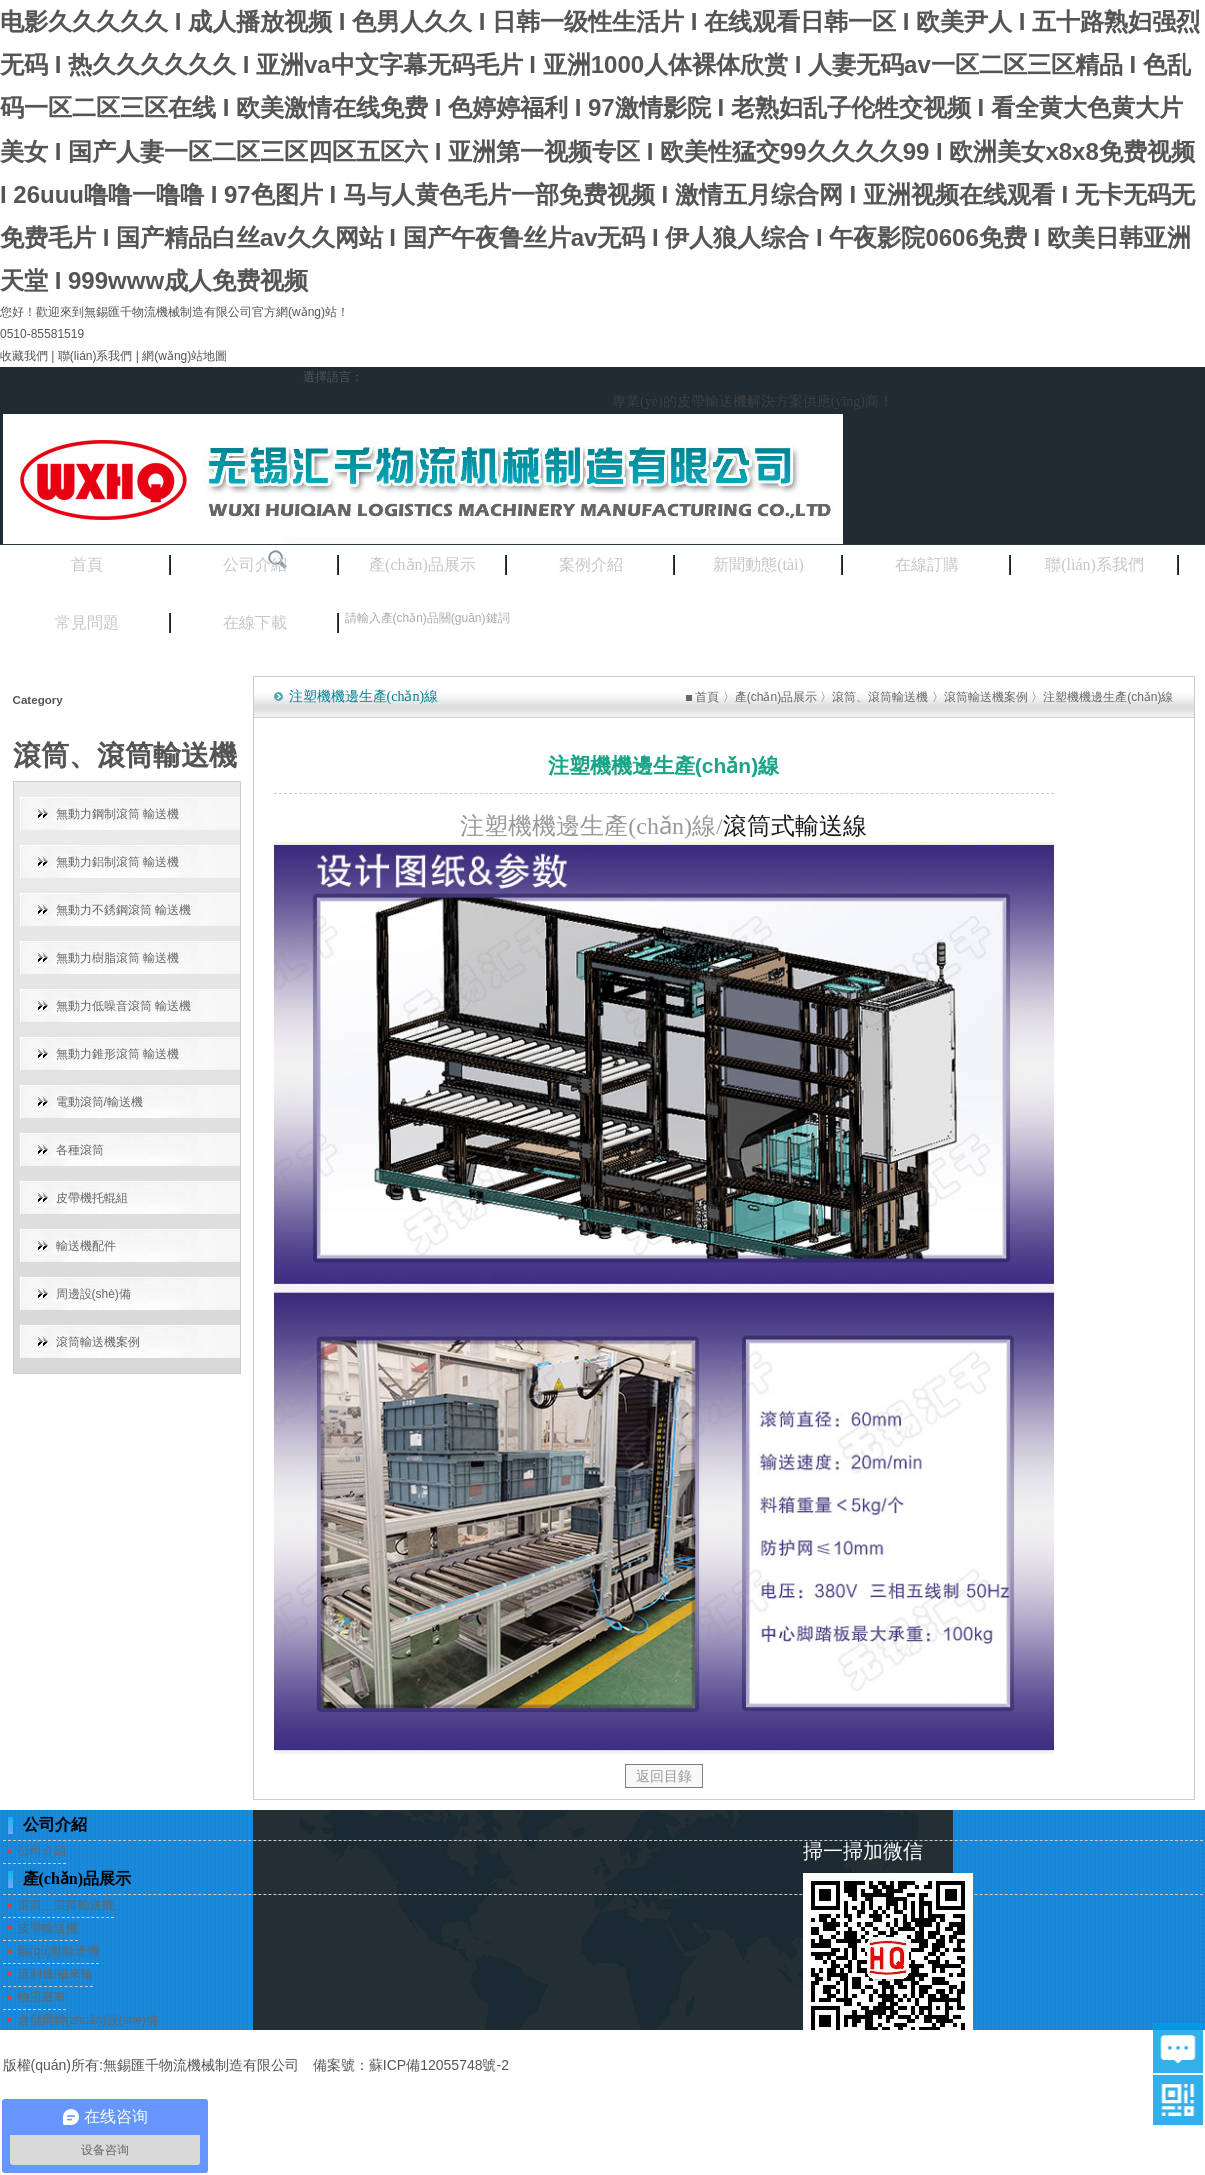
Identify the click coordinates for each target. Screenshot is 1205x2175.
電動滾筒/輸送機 (99, 1102)
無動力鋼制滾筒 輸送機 (117, 814)
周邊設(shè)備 (93, 1294)
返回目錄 (664, 1776)
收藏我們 (24, 356)
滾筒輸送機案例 (98, 1342)
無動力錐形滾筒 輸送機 (117, 1054)
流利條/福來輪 (55, 1974)
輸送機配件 (86, 1246)
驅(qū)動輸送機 (58, 1951)
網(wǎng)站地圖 (184, 356)
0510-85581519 (42, 334)
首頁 (707, 697)
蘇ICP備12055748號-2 (439, 2065)
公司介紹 (42, 1851)
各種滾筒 (80, 1150)
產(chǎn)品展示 (776, 697)
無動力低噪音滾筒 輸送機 (123, 1006)
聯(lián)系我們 (95, 356)
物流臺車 (42, 1997)
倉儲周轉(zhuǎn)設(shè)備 (88, 2020)
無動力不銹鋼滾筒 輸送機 (123, 910)
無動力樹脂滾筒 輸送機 (117, 958)
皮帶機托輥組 (92, 1198)
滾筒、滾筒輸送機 (880, 697)
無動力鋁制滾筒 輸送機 (117, 862)
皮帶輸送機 (48, 1928)
